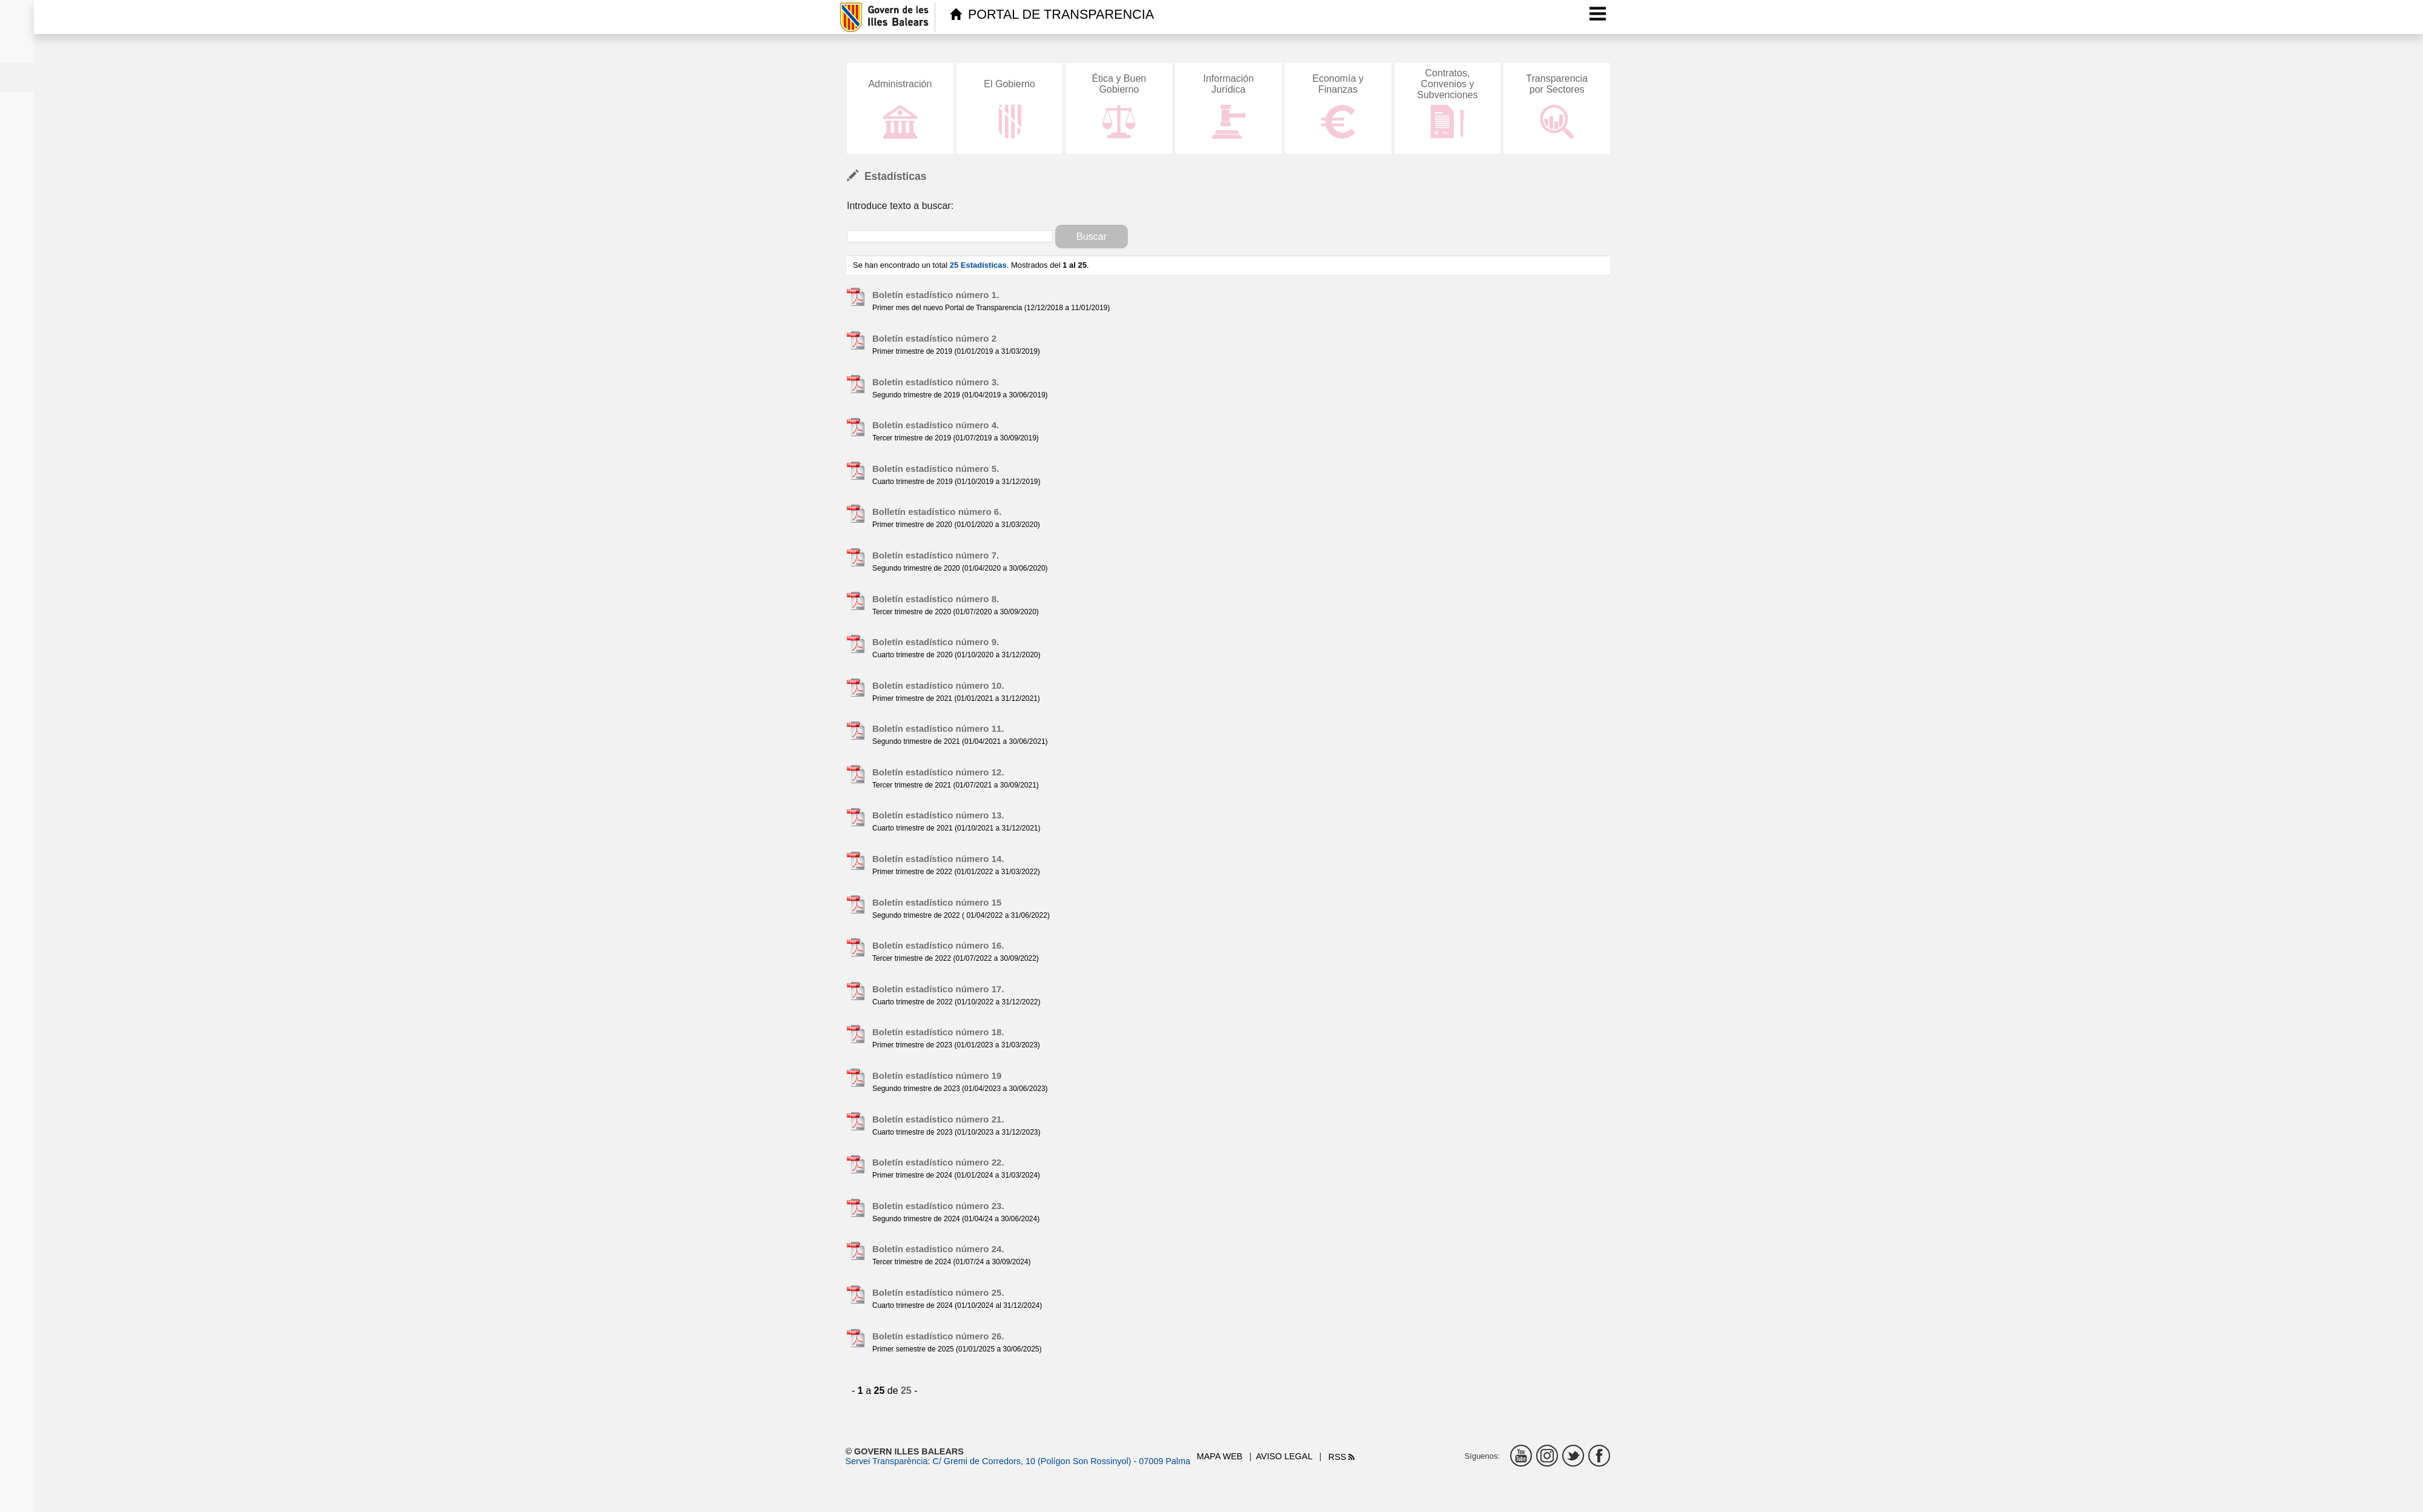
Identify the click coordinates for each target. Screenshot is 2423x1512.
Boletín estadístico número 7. (935, 555)
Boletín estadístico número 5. (935, 468)
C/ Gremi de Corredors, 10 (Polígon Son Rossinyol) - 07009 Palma (1061, 1461)
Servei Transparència (887, 1461)
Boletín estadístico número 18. (938, 1032)
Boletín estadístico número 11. (938, 728)
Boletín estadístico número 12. (938, 772)
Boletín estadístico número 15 (936, 902)
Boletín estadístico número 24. (938, 1249)
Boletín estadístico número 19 (936, 1075)
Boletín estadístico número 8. (935, 599)
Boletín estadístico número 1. (935, 295)
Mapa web (1220, 1456)
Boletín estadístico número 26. (938, 1336)
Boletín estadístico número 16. (938, 945)
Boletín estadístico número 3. (935, 382)
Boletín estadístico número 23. (938, 1206)
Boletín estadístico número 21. (938, 1119)
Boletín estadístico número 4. (935, 425)
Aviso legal (1284, 1456)
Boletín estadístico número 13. (938, 815)
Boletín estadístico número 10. (938, 685)
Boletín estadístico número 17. (938, 989)
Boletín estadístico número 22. (938, 1162)
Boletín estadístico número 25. (938, 1292)
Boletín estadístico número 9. (935, 642)
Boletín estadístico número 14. (938, 859)
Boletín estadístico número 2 (934, 338)
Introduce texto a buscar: (900, 206)
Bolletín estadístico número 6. (936, 511)
